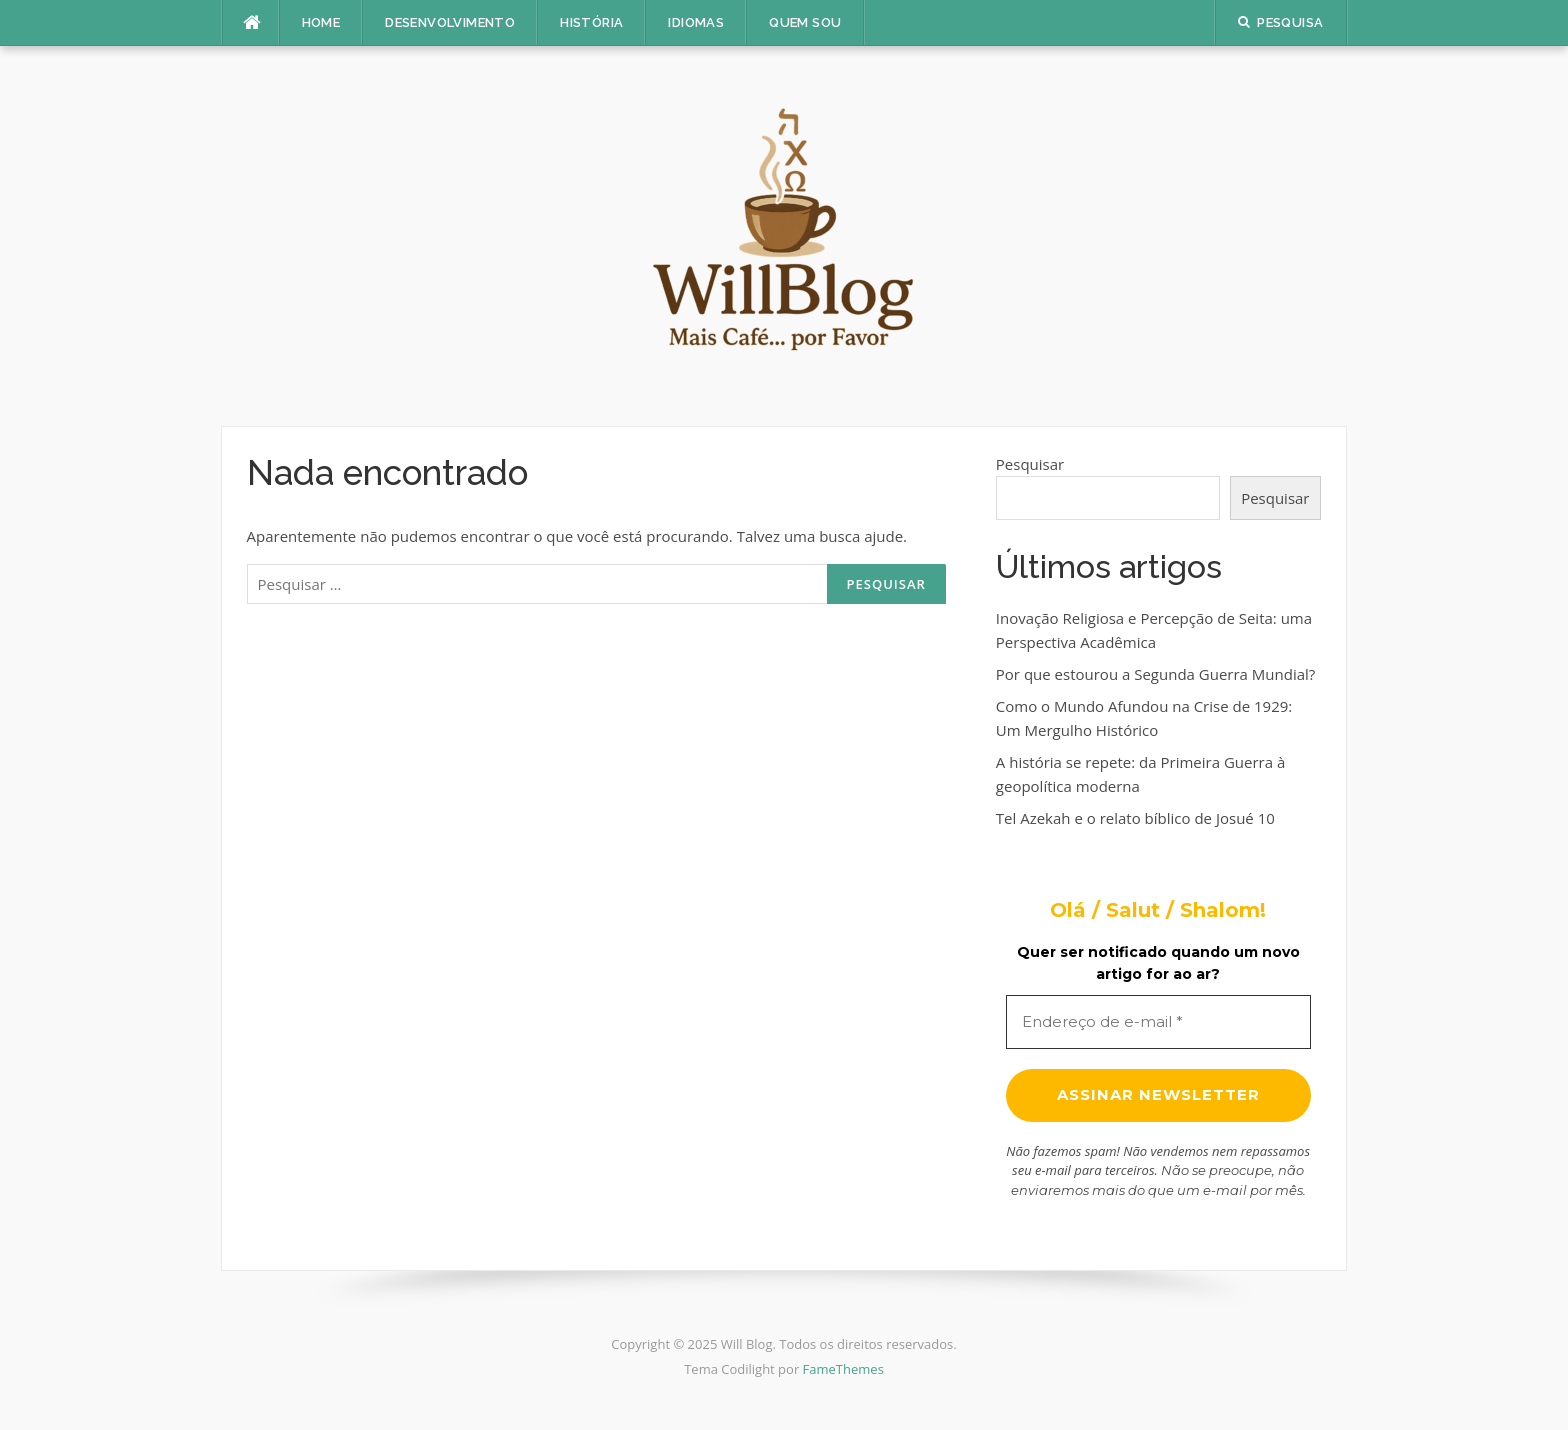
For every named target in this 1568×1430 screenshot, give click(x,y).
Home (321, 22)
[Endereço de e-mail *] (1158, 1022)
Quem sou (805, 22)
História (591, 22)
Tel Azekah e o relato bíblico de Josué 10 (1135, 818)
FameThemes (843, 1369)
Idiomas (696, 22)
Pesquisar (1030, 464)
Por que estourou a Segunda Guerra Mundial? (1155, 674)
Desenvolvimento (450, 22)
